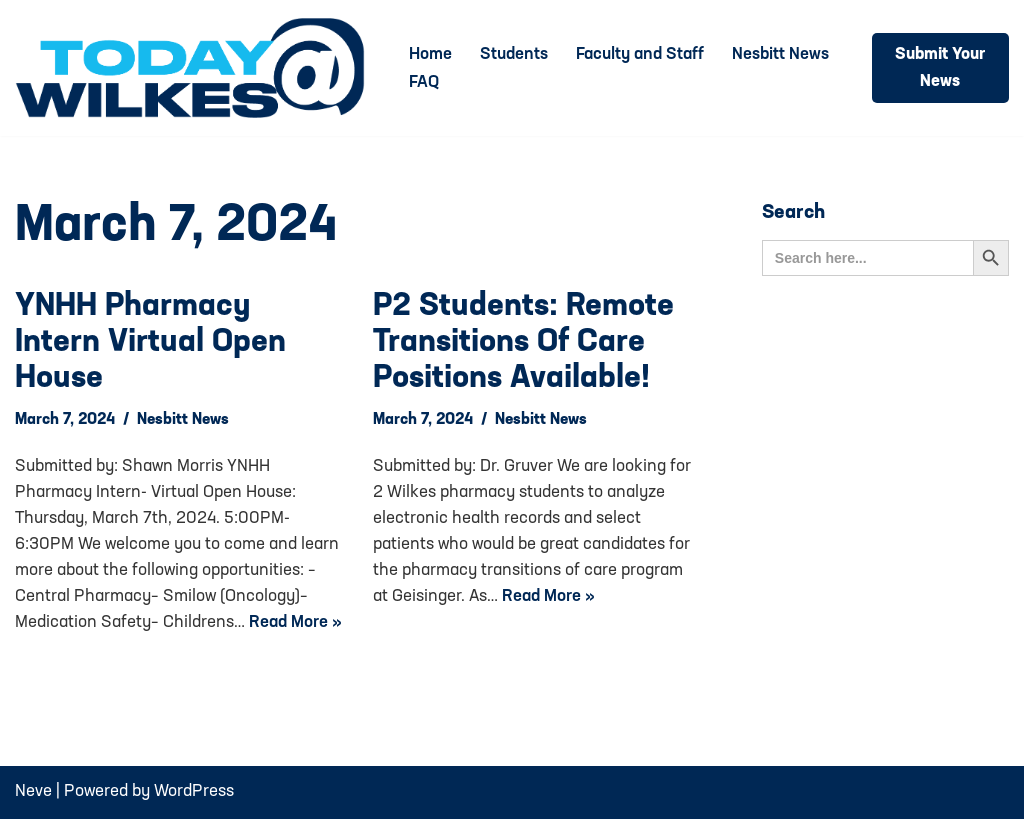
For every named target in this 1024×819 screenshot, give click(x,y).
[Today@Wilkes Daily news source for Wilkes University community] (195, 68)
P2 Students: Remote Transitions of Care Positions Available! (523, 343)
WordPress (194, 791)
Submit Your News (940, 68)
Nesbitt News (780, 54)
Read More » (295, 622)
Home (430, 54)
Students (514, 54)
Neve (33, 791)
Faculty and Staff (640, 54)
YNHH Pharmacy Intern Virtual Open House (150, 343)
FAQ (424, 82)
